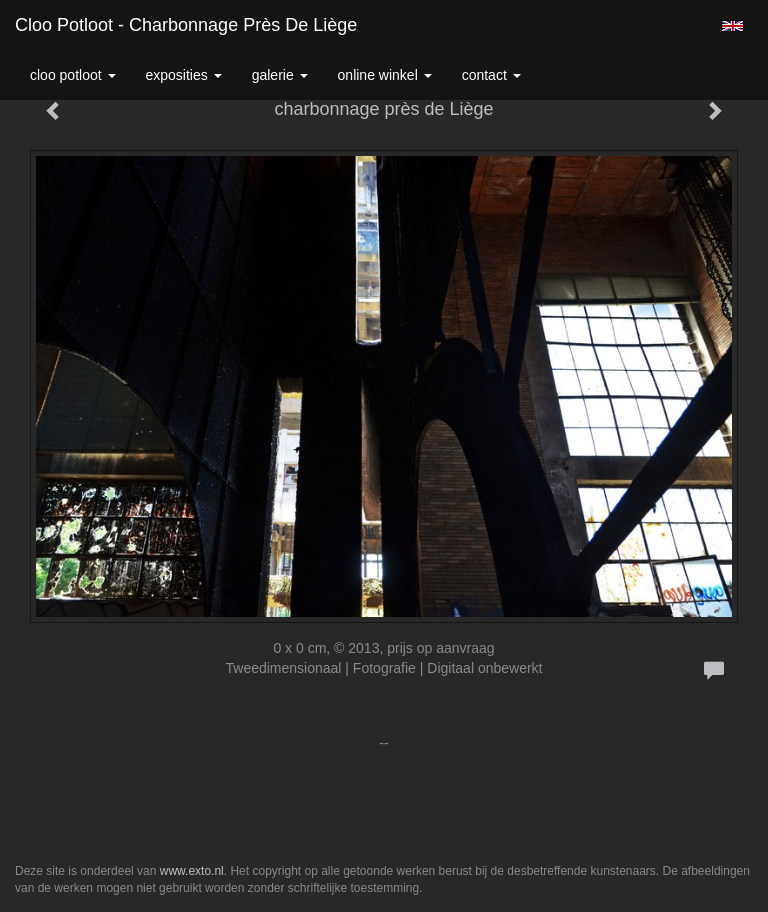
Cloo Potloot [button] (73, 75)
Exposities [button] (184, 75)
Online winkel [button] (385, 75)
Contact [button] (491, 75)
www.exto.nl (192, 871)
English (732, 26)
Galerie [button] (280, 75)
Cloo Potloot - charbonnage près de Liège (186, 25)
